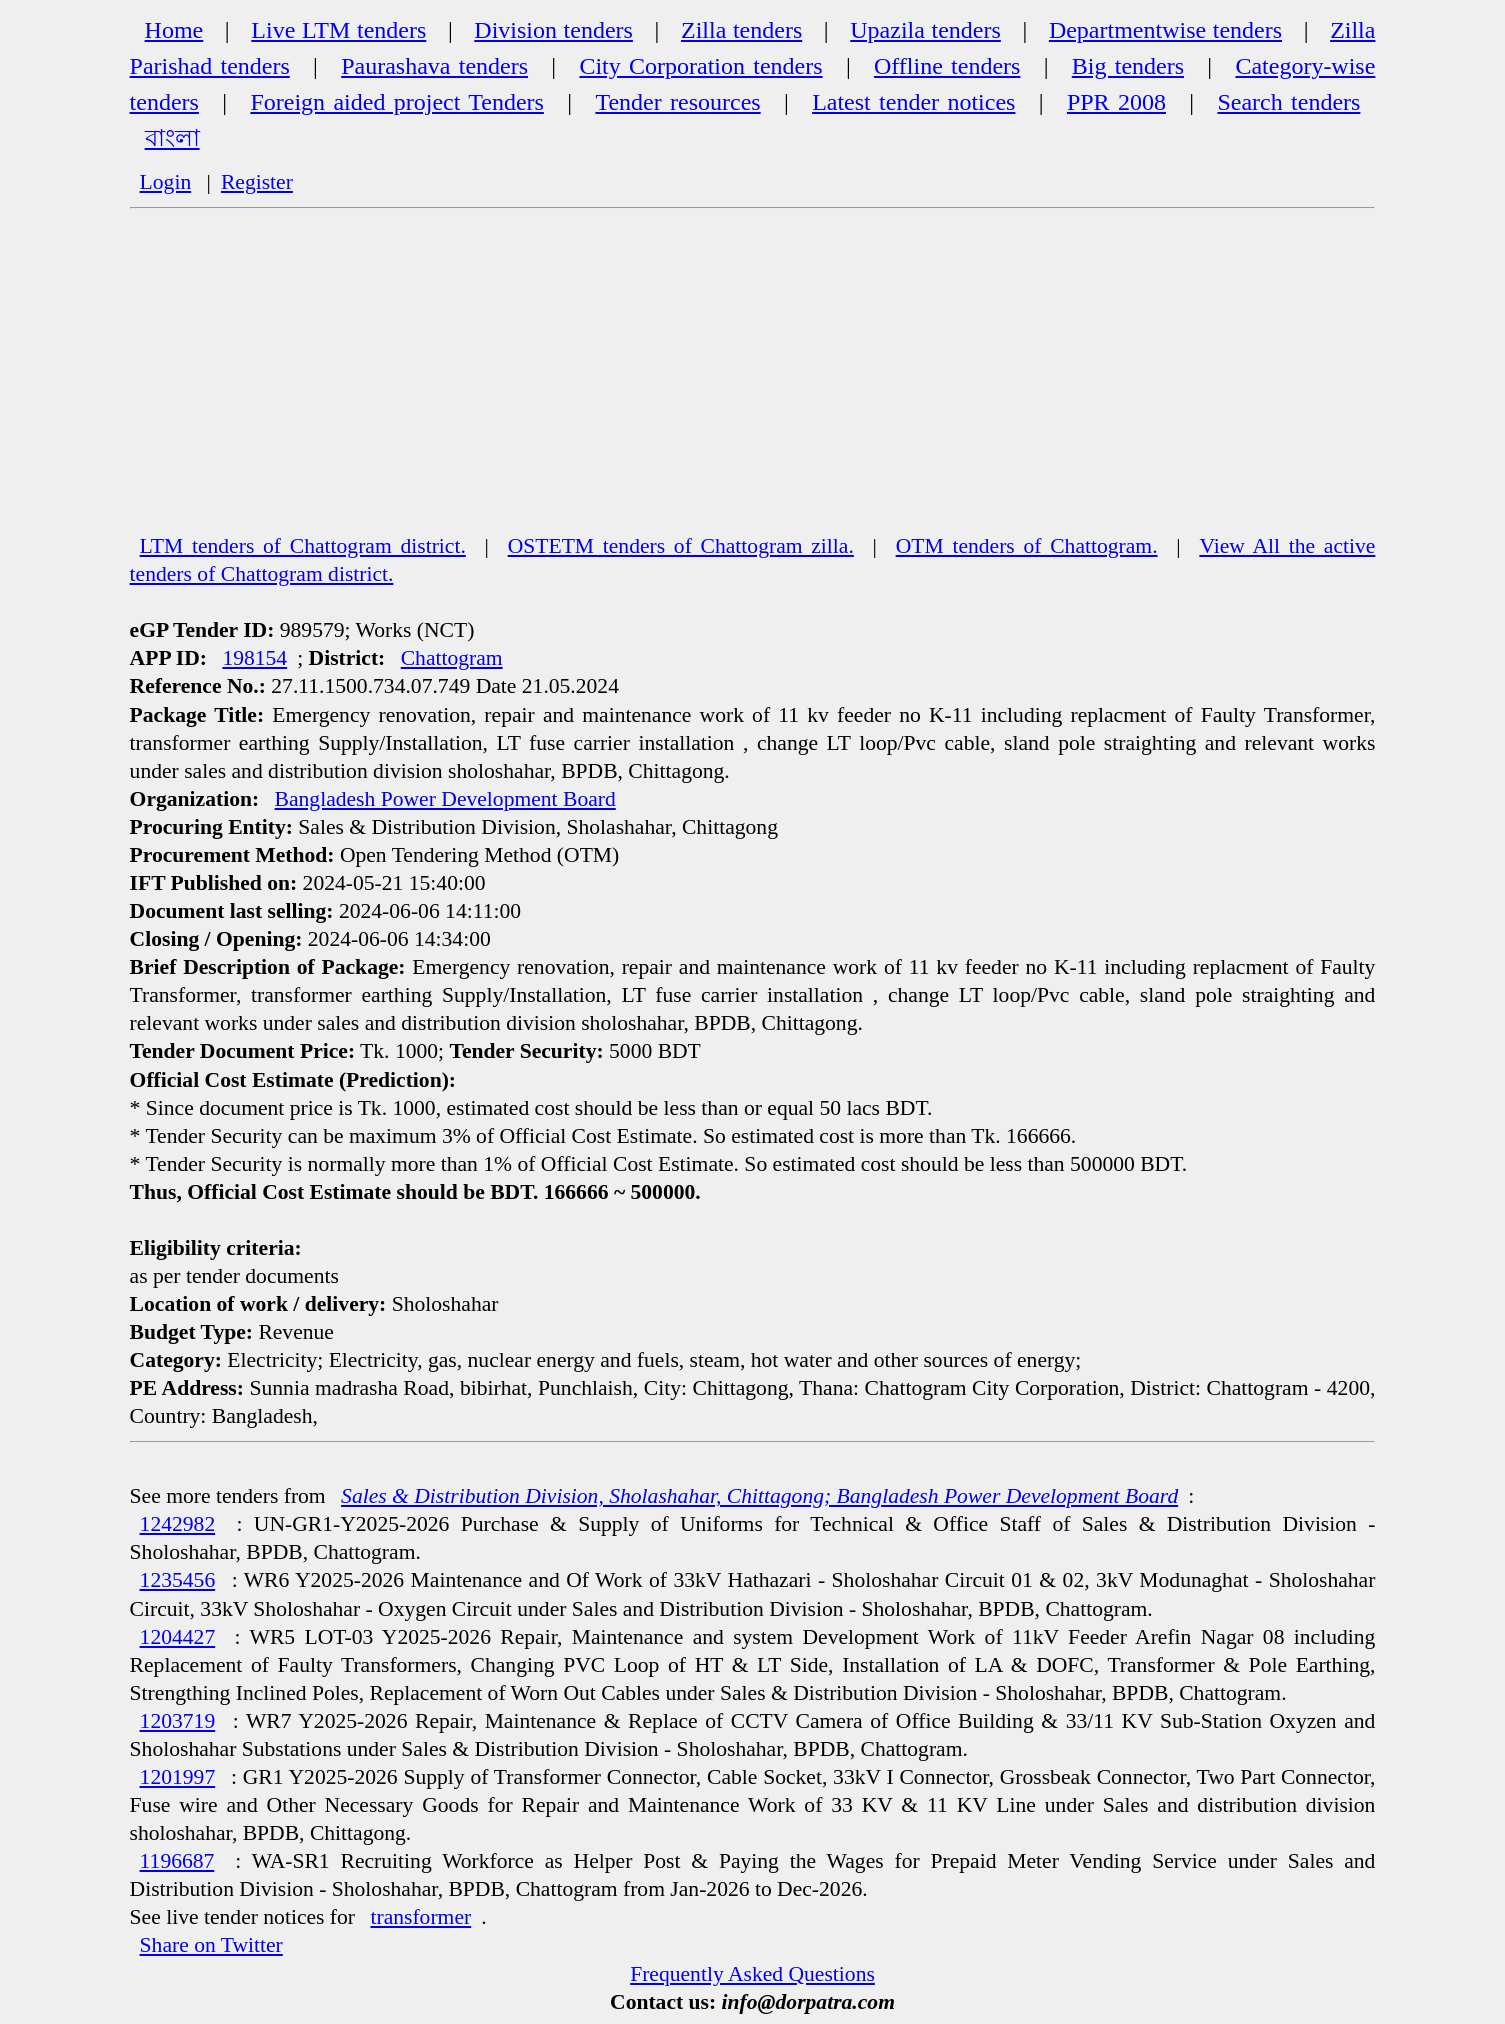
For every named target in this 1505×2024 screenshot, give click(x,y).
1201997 (178, 1777)
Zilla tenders (741, 30)
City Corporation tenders (700, 66)
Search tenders (1288, 102)
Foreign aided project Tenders (396, 102)
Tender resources (677, 102)
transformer (420, 1917)
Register (257, 182)
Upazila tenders (925, 30)
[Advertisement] (753, 381)
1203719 (178, 1721)
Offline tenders (947, 66)
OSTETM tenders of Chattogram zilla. (681, 546)
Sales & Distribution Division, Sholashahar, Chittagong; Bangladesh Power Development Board (759, 1496)
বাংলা (172, 138)
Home (174, 30)
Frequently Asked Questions (752, 1974)
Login (166, 182)
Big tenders (1128, 66)
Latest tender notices (913, 102)
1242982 (178, 1524)
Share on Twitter (211, 1945)
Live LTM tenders (338, 30)
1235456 (178, 1580)
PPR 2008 (1116, 102)
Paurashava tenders (434, 66)
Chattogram (452, 658)
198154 (254, 658)
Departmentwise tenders (1165, 30)
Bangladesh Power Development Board (445, 799)
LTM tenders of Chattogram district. (303, 546)
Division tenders (553, 30)
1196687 (177, 1861)
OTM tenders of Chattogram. (1027, 546)
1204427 (178, 1637)
